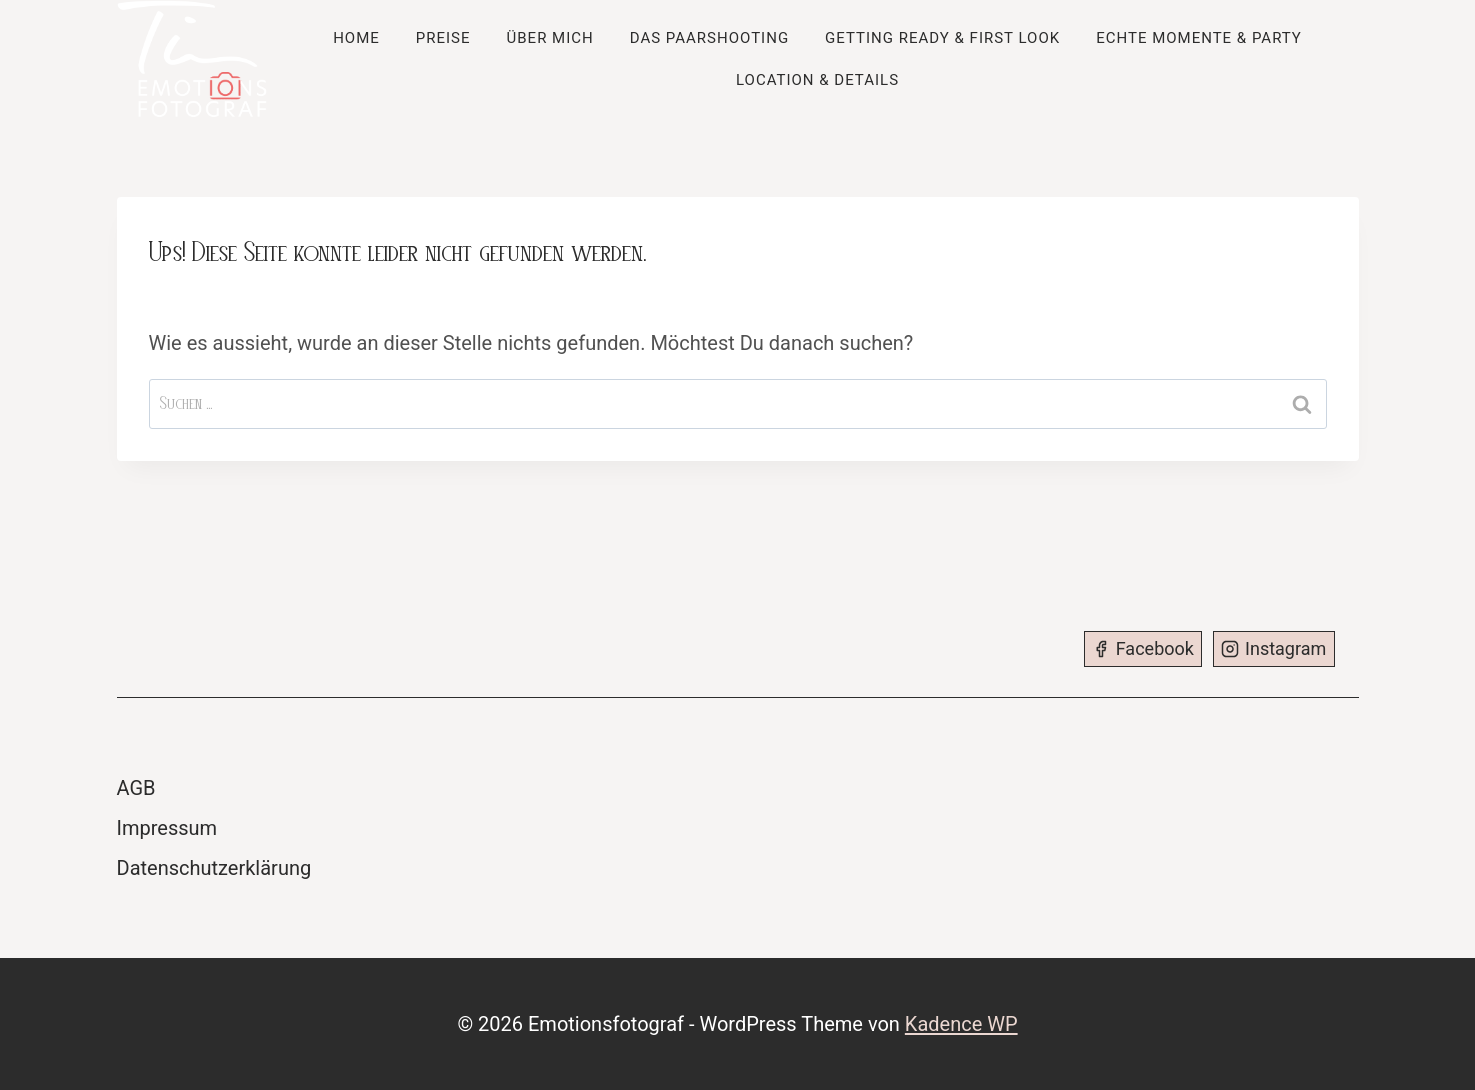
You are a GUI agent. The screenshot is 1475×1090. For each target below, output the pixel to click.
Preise (443, 38)
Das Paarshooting (709, 38)
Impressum (167, 828)
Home (356, 38)
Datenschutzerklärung (214, 868)
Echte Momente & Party (1199, 38)
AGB (136, 788)
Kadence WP (961, 1024)
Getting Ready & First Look (942, 38)
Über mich (550, 38)
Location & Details (817, 80)
